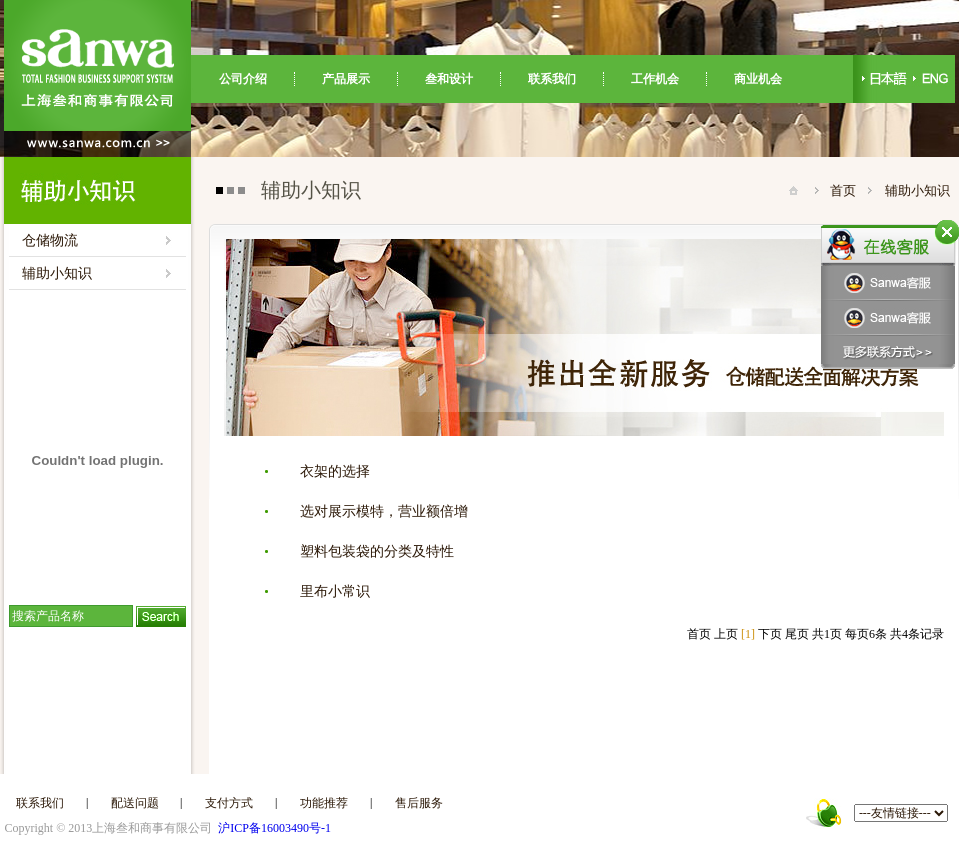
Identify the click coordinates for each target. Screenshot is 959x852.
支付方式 (229, 803)
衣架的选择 (335, 471)
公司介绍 (243, 79)
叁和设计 (449, 79)
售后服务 (419, 803)
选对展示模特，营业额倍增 (384, 511)
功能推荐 (324, 803)
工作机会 (655, 79)
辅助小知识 (57, 273)
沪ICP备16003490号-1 (274, 828)
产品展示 (346, 79)
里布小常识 (335, 591)
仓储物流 (50, 240)
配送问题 (135, 803)
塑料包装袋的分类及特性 (377, 551)
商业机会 (758, 79)
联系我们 (552, 79)
